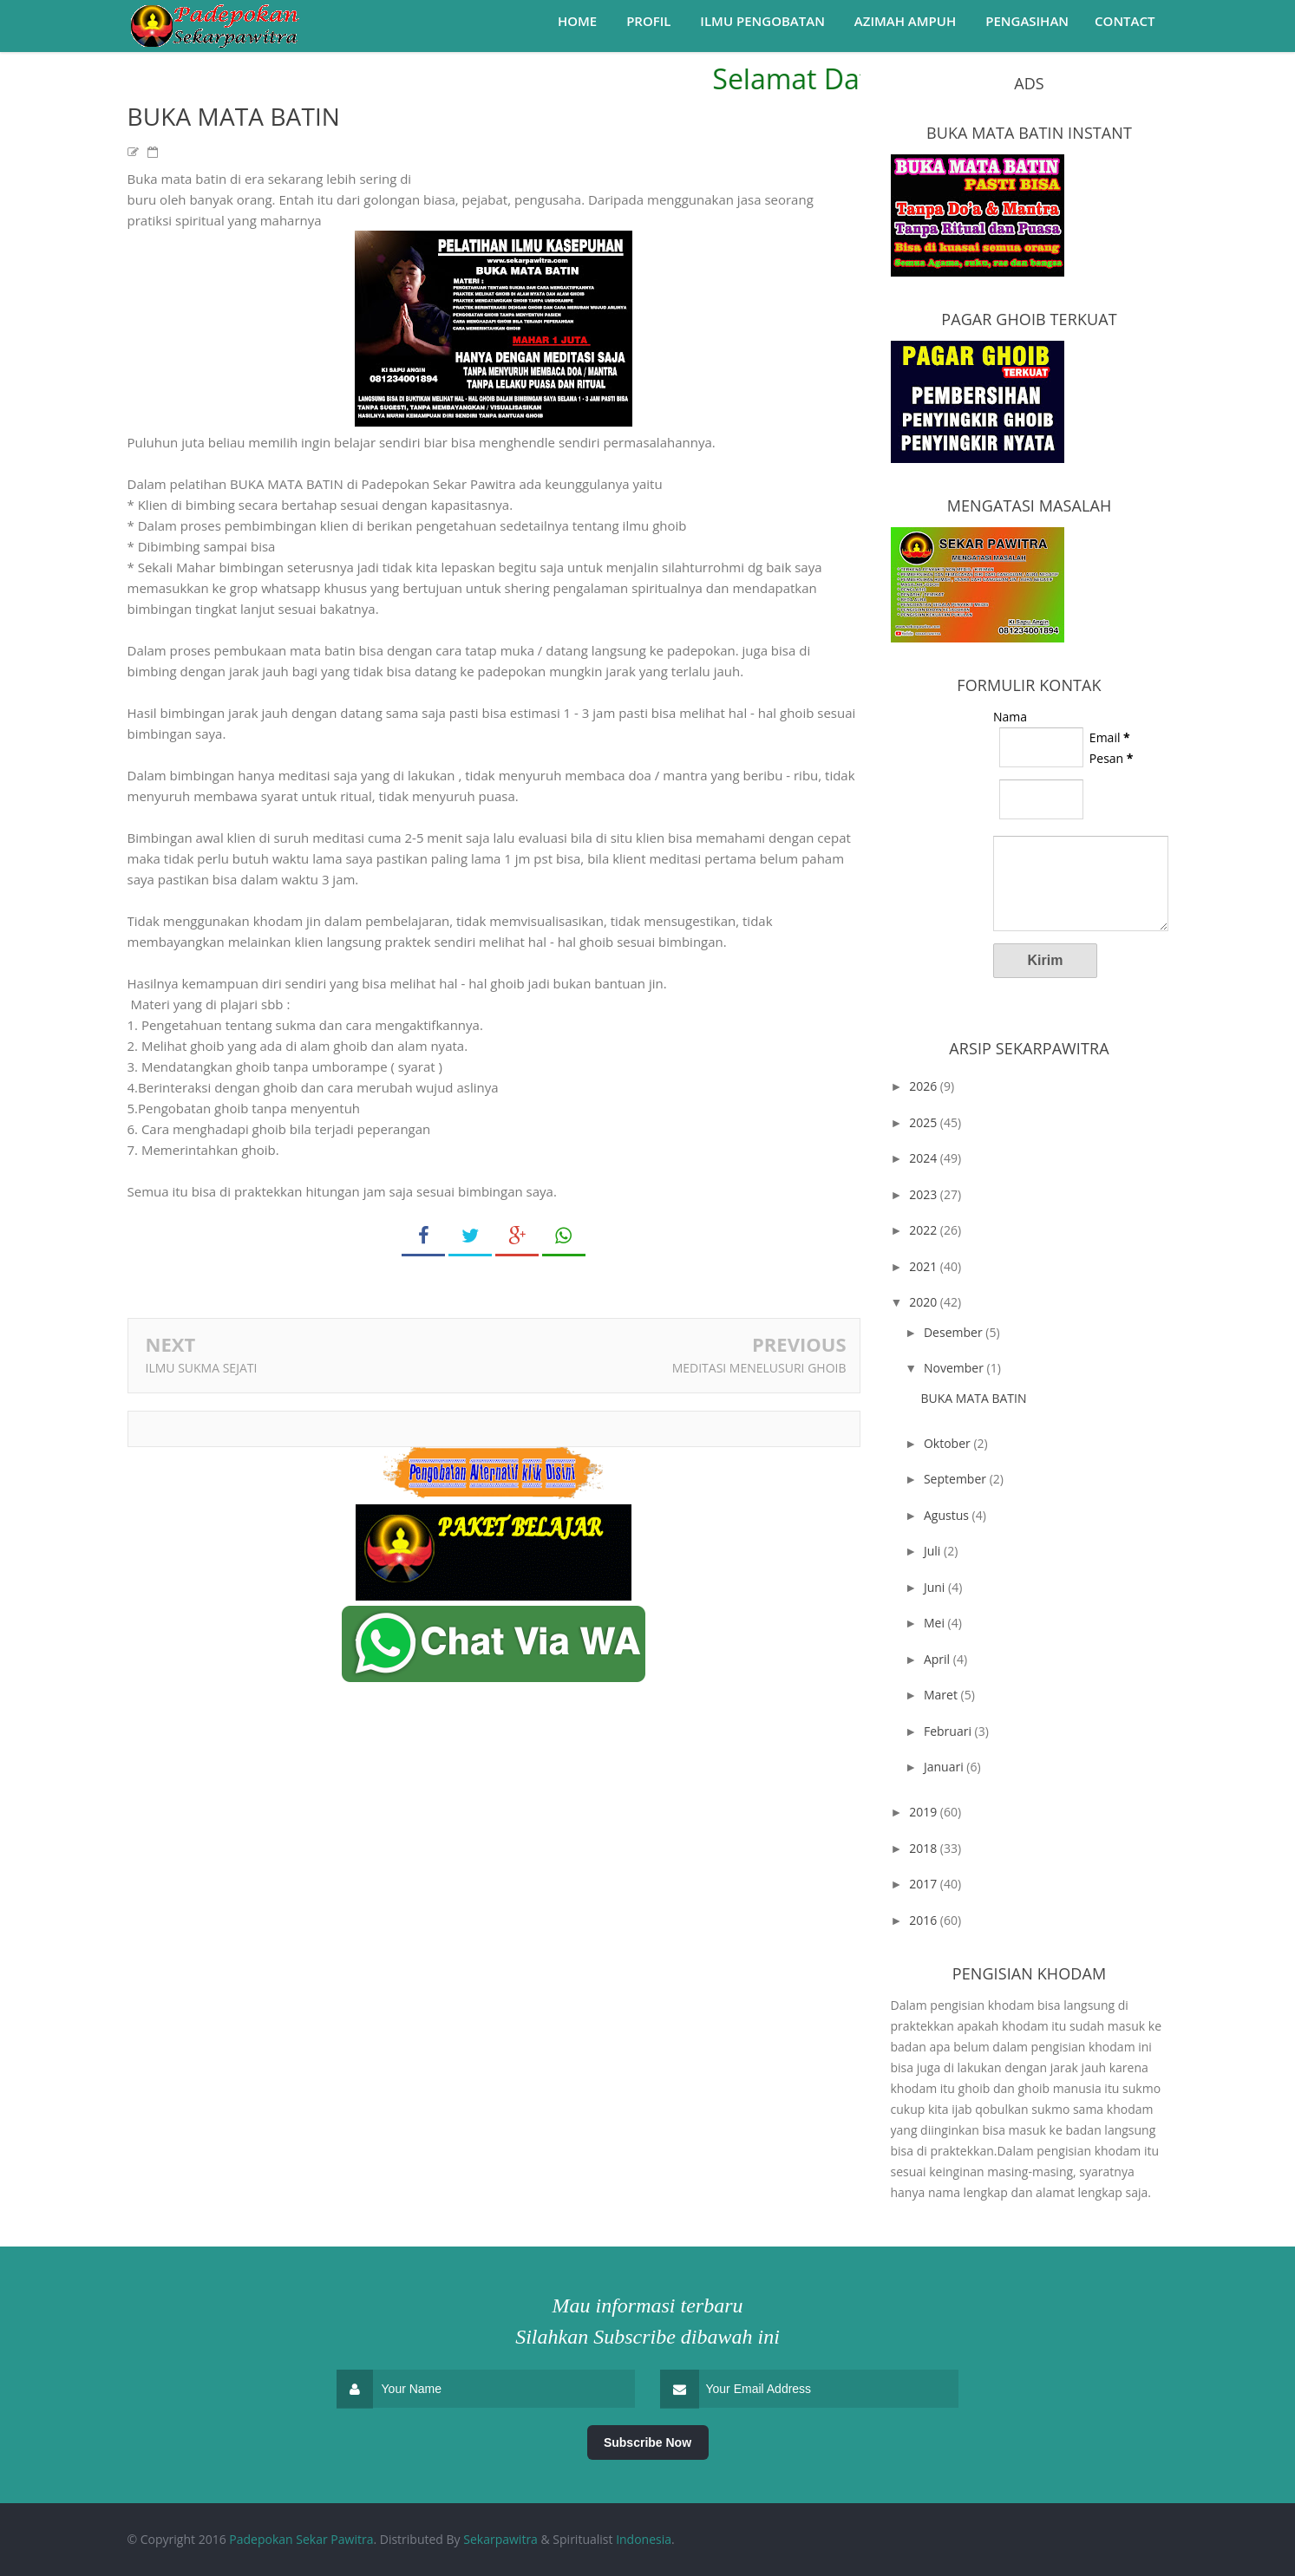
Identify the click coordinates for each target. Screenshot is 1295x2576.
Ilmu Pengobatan (762, 20)
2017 (924, 1883)
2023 (924, 1194)
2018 (924, 1848)
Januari (945, 1766)
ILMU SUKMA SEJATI (202, 1368)
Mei (936, 1622)
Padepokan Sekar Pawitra (301, 2539)
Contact (1124, 20)
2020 (924, 1302)
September (957, 1479)
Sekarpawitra (500, 2539)
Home (577, 20)
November (955, 1368)
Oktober (948, 1443)
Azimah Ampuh (905, 20)
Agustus (948, 1515)
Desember (954, 1332)
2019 (924, 1811)
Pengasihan (1027, 20)
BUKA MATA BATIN (973, 1398)
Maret (942, 1694)
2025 (924, 1122)
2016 (924, 1920)
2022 (924, 1230)
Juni (936, 1587)
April (938, 1659)
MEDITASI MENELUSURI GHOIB (759, 1368)
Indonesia (643, 2539)
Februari (949, 1731)
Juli (934, 1550)
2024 (924, 1158)
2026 (924, 1086)
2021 (924, 1266)
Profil (648, 20)
